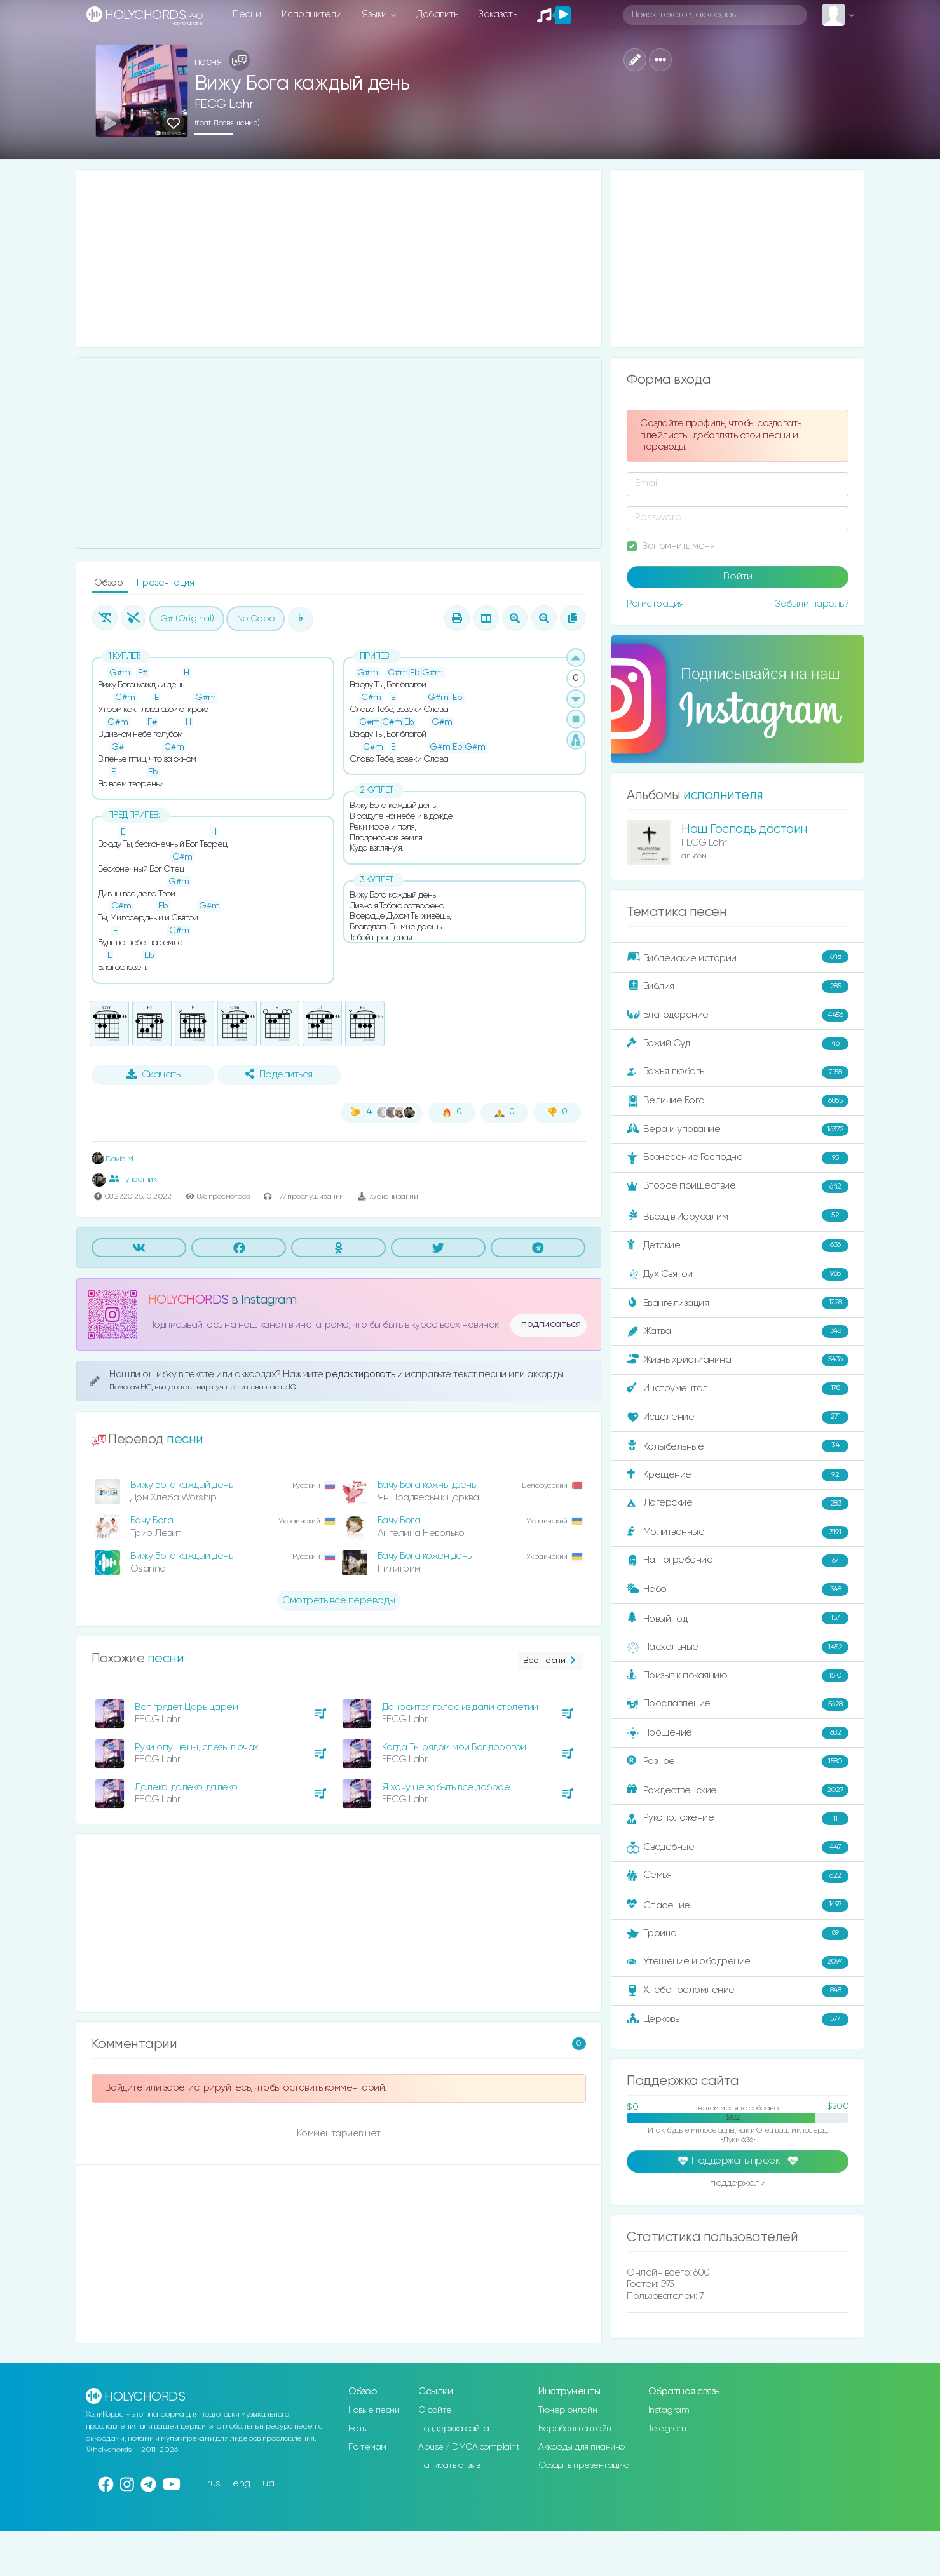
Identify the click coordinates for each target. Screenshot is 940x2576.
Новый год (737, 1618)
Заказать (497, 14)
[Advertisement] (339, 258)
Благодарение (737, 1015)
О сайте (435, 2410)
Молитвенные (737, 1532)
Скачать (153, 1074)
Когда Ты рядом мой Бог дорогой (454, 1747)
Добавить (437, 14)
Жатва (737, 1331)
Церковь (737, 2019)
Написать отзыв (449, 2465)
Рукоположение (737, 1818)
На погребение (737, 1560)
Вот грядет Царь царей (186, 1707)
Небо (737, 1589)
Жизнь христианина (737, 1360)
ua (268, 2483)
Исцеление (737, 1417)
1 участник (133, 1179)
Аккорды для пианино (581, 2447)
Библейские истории (737, 957)
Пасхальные (737, 1647)
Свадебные (737, 1847)
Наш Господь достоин (744, 829)
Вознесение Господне (737, 1158)
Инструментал (737, 1388)
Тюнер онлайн (567, 2410)
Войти (738, 577)
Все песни (550, 1661)
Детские (737, 1245)
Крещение (737, 1475)
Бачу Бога (152, 1520)
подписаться (551, 1324)
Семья (737, 1876)
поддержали (737, 2184)
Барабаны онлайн (574, 2428)
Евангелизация (737, 1303)
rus (214, 2483)
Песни (247, 14)
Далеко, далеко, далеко (186, 1787)
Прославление (737, 1704)
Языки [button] (375, 14)
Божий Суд (737, 1043)
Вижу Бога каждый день (181, 1485)
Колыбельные (737, 1446)
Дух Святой (737, 1274)
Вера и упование (737, 1129)
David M (112, 1159)
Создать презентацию (583, 2465)
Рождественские (737, 1790)
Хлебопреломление (737, 1991)
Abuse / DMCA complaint (468, 2447)
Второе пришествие (737, 1186)
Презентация (165, 583)
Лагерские (737, 1503)
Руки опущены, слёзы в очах (197, 1747)
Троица (737, 1933)
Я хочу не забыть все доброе (446, 1787)
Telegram (667, 2428)
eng (241, 2483)
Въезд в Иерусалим (737, 1216)
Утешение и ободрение (737, 1962)
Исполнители (312, 14)
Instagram (669, 2410)
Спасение (737, 1905)
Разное (737, 1761)
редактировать (361, 1374)
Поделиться (279, 1074)
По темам (367, 2447)
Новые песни (374, 2410)
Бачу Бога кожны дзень (427, 1485)
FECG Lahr (224, 104)
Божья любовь (737, 1072)
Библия (737, 986)
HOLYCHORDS (188, 1300)
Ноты (358, 2428)
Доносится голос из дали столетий (460, 1707)
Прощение (737, 1733)
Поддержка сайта (453, 2428)
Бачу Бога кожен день (425, 1556)
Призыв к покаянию (737, 1675)
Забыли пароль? (811, 604)
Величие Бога (737, 1101)
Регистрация (655, 604)
